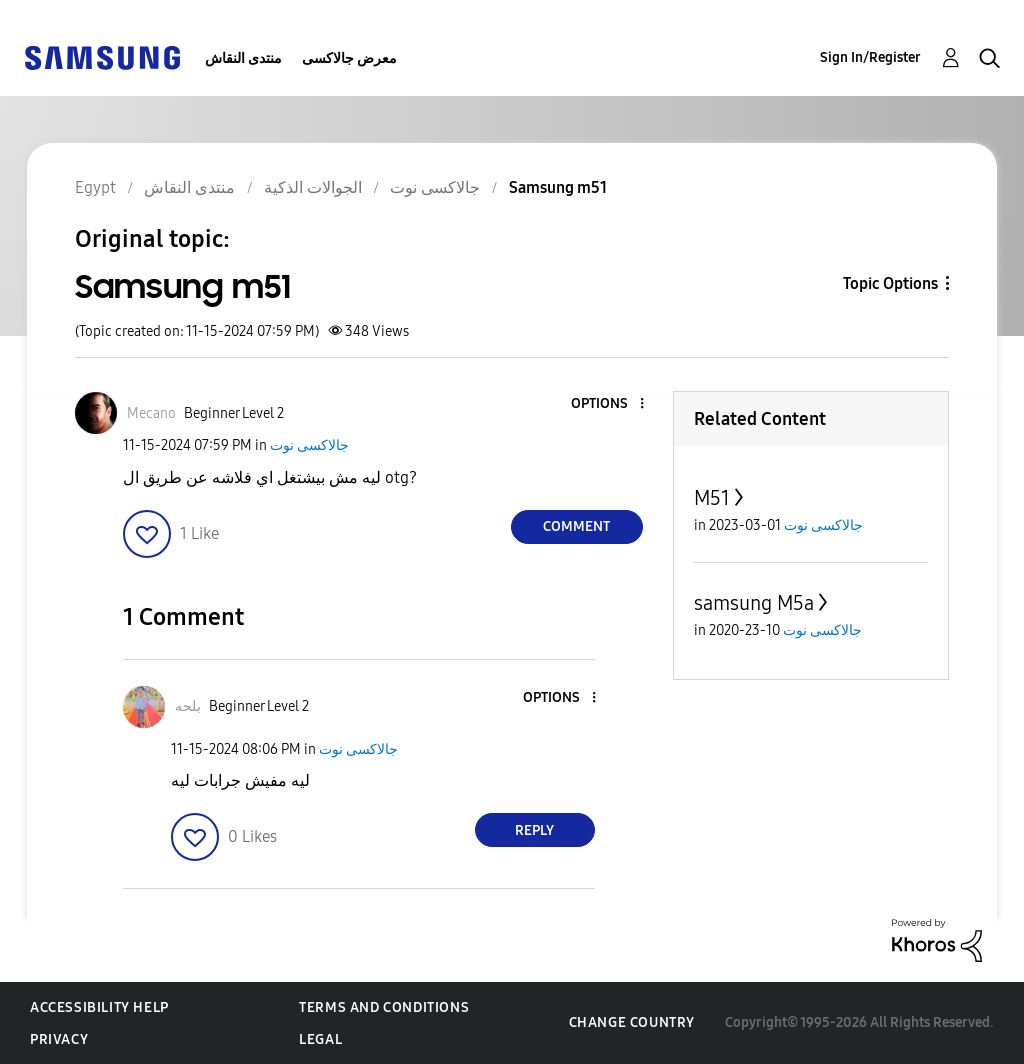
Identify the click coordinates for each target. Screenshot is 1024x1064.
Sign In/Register (870, 57)
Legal (320, 1039)
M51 (712, 498)
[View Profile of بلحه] (188, 706)
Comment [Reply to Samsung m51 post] (576, 526)
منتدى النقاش (243, 58)
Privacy (59, 1039)
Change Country (632, 1022)
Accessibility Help (99, 1007)
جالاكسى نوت (309, 445)
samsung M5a (754, 603)
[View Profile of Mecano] (151, 413)
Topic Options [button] (890, 283)
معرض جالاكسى (349, 58)
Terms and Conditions (384, 1007)
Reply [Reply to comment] (534, 830)
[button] (608, 404)
